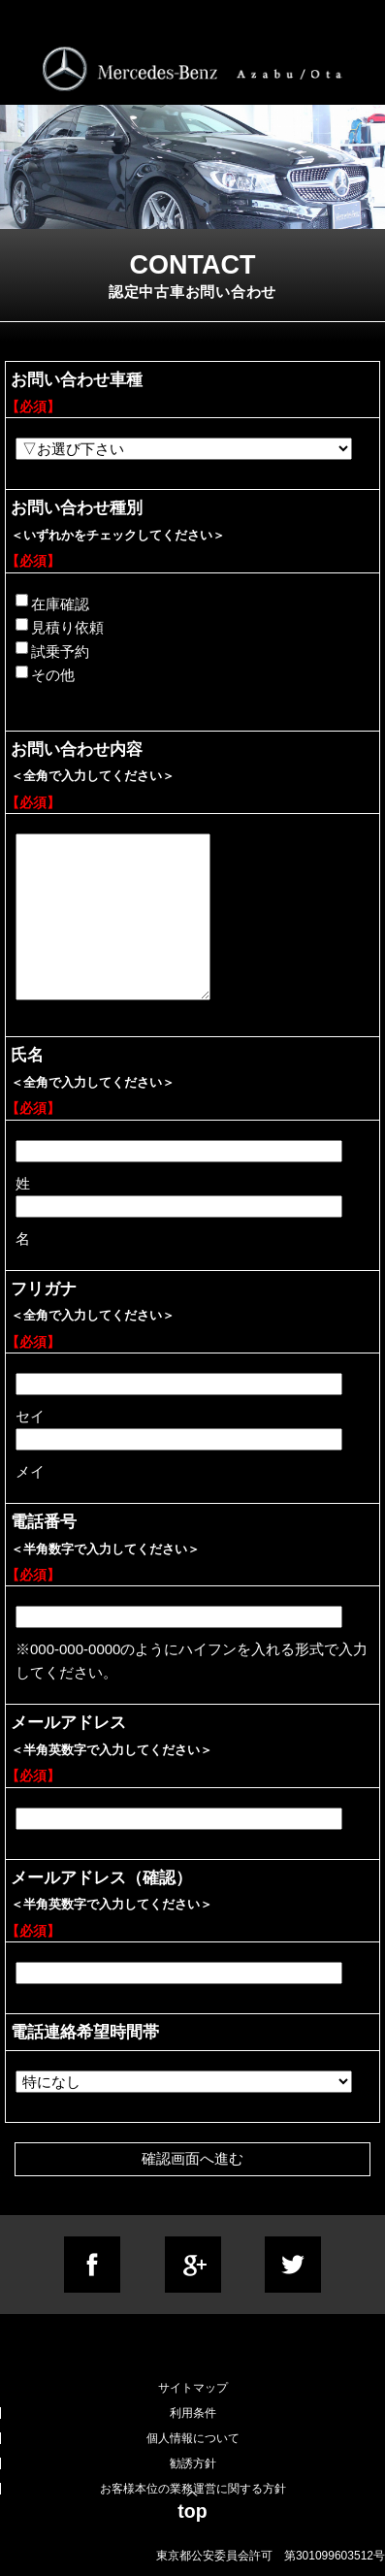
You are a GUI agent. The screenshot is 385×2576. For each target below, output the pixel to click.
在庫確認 (52, 602)
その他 (45, 674)
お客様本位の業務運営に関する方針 (193, 2488)
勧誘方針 (193, 2463)
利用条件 (193, 2413)
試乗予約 (52, 650)
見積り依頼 (60, 627)
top (192, 2511)
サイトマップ (193, 2388)
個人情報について (193, 2438)
